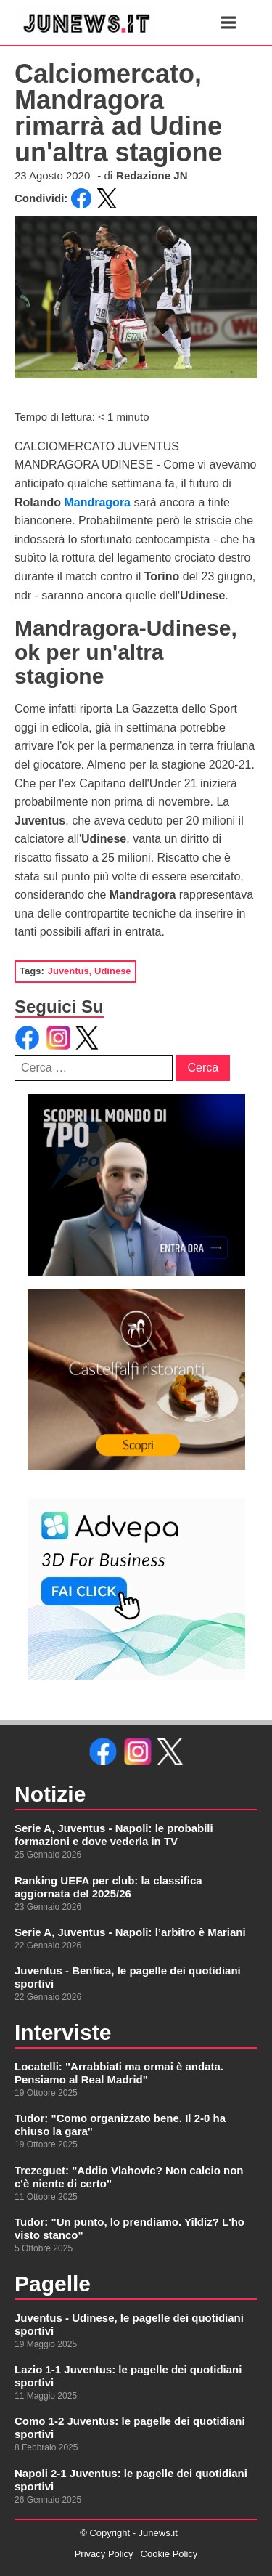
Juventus (68, 970)
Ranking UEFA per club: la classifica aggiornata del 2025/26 (108, 1887)
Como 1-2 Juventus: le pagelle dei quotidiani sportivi (130, 2427)
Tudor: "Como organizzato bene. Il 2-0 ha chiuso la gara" (120, 2124)
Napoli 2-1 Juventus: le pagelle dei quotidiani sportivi (131, 2479)
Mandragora (98, 502)
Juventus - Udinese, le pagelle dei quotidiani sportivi (129, 2324)
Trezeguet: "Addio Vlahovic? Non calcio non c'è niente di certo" (129, 2177)
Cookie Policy (169, 2553)
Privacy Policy (104, 2553)
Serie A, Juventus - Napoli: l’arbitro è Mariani (130, 1932)
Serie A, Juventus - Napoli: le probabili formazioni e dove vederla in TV (114, 1834)
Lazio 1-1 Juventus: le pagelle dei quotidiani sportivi (128, 2376)
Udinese (112, 970)
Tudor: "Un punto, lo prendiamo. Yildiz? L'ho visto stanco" (129, 2228)
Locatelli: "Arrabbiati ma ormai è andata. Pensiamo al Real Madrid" (119, 2073)
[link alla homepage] (87, 22)
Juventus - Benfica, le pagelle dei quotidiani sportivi (128, 1977)
